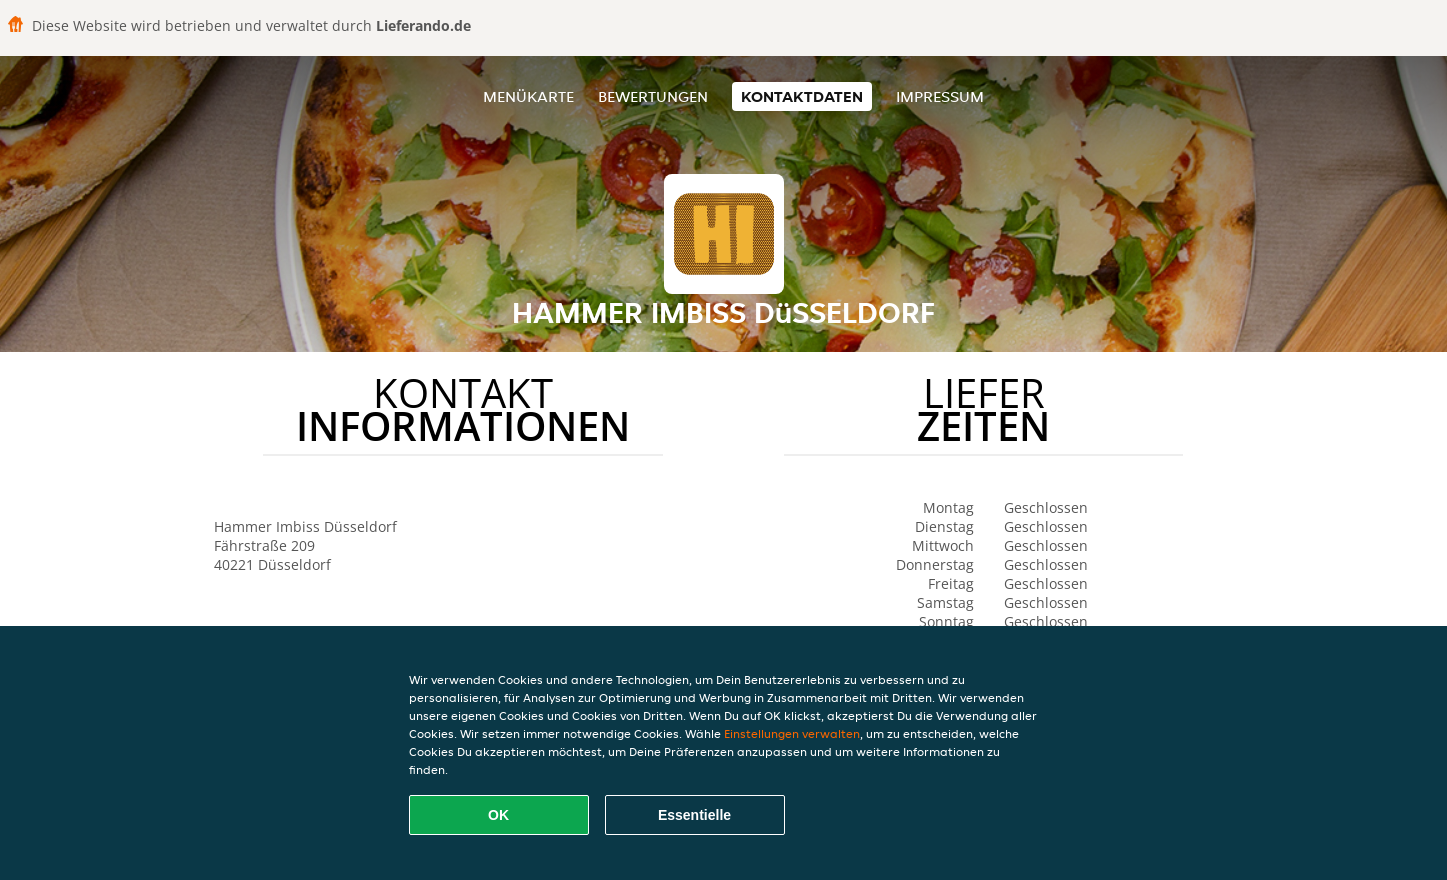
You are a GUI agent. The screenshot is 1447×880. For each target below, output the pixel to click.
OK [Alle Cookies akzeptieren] (498, 815)
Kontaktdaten (802, 96)
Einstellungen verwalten (792, 733)
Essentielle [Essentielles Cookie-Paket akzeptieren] (694, 815)
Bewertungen (653, 96)
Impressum (940, 96)
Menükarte (528, 96)
